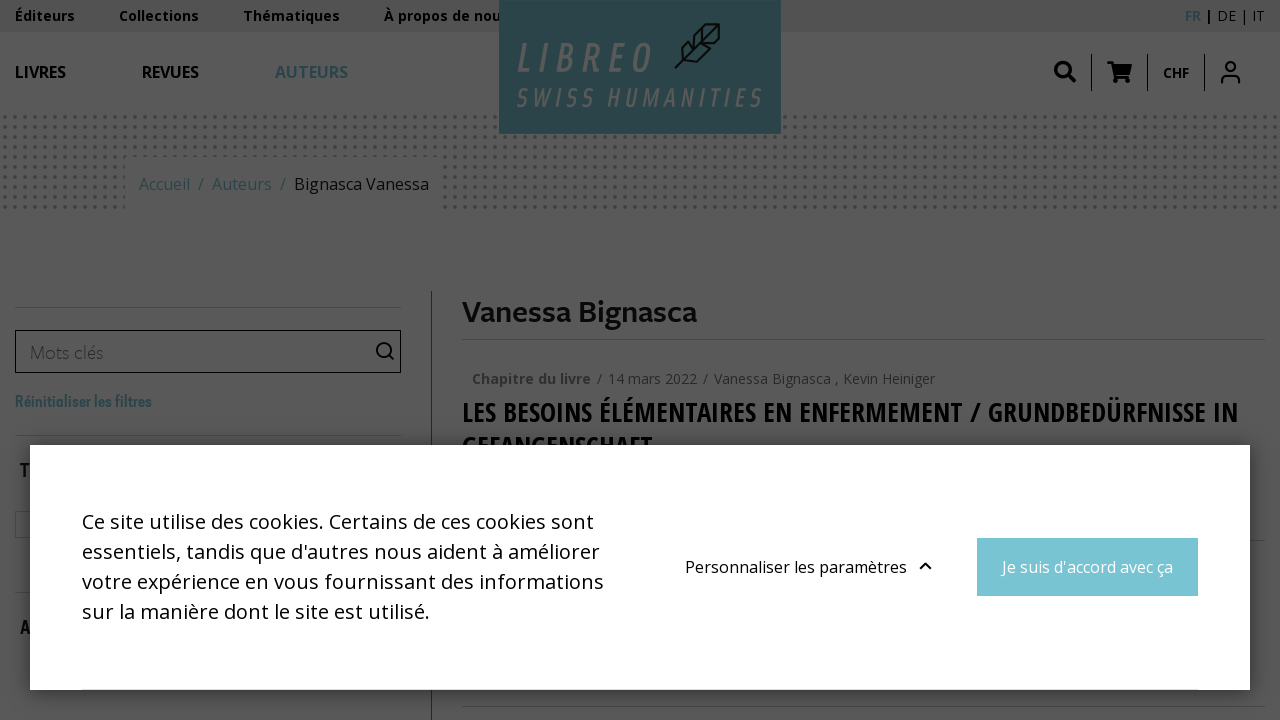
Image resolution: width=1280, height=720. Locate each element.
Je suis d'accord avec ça (1087, 567)
